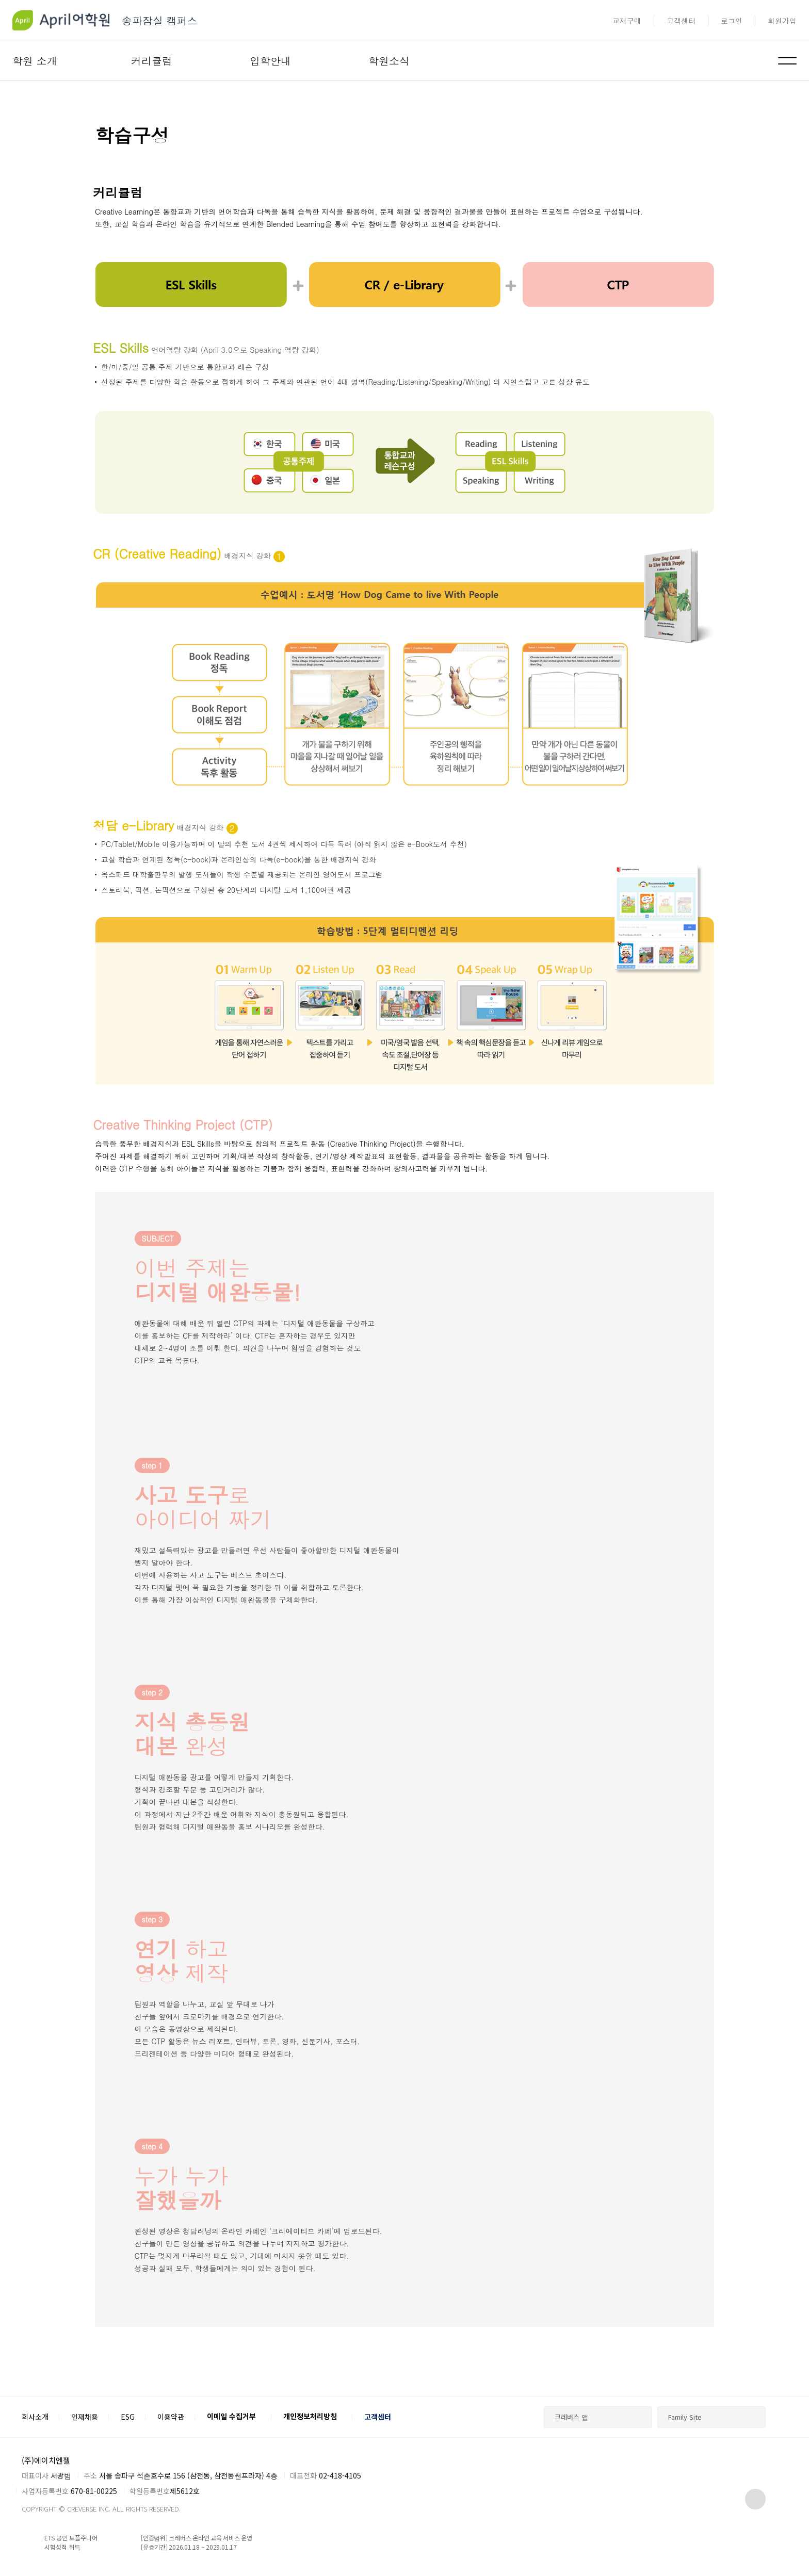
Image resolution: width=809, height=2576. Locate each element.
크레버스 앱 (571, 2417)
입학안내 (270, 60)
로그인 (731, 20)
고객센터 (681, 20)
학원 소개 (34, 60)
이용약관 (170, 2416)
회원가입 (782, 20)
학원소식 (389, 60)
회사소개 (35, 2416)
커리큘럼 (151, 60)
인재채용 (84, 2416)
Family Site (685, 2417)
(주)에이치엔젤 (46, 2460)
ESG (128, 2416)
